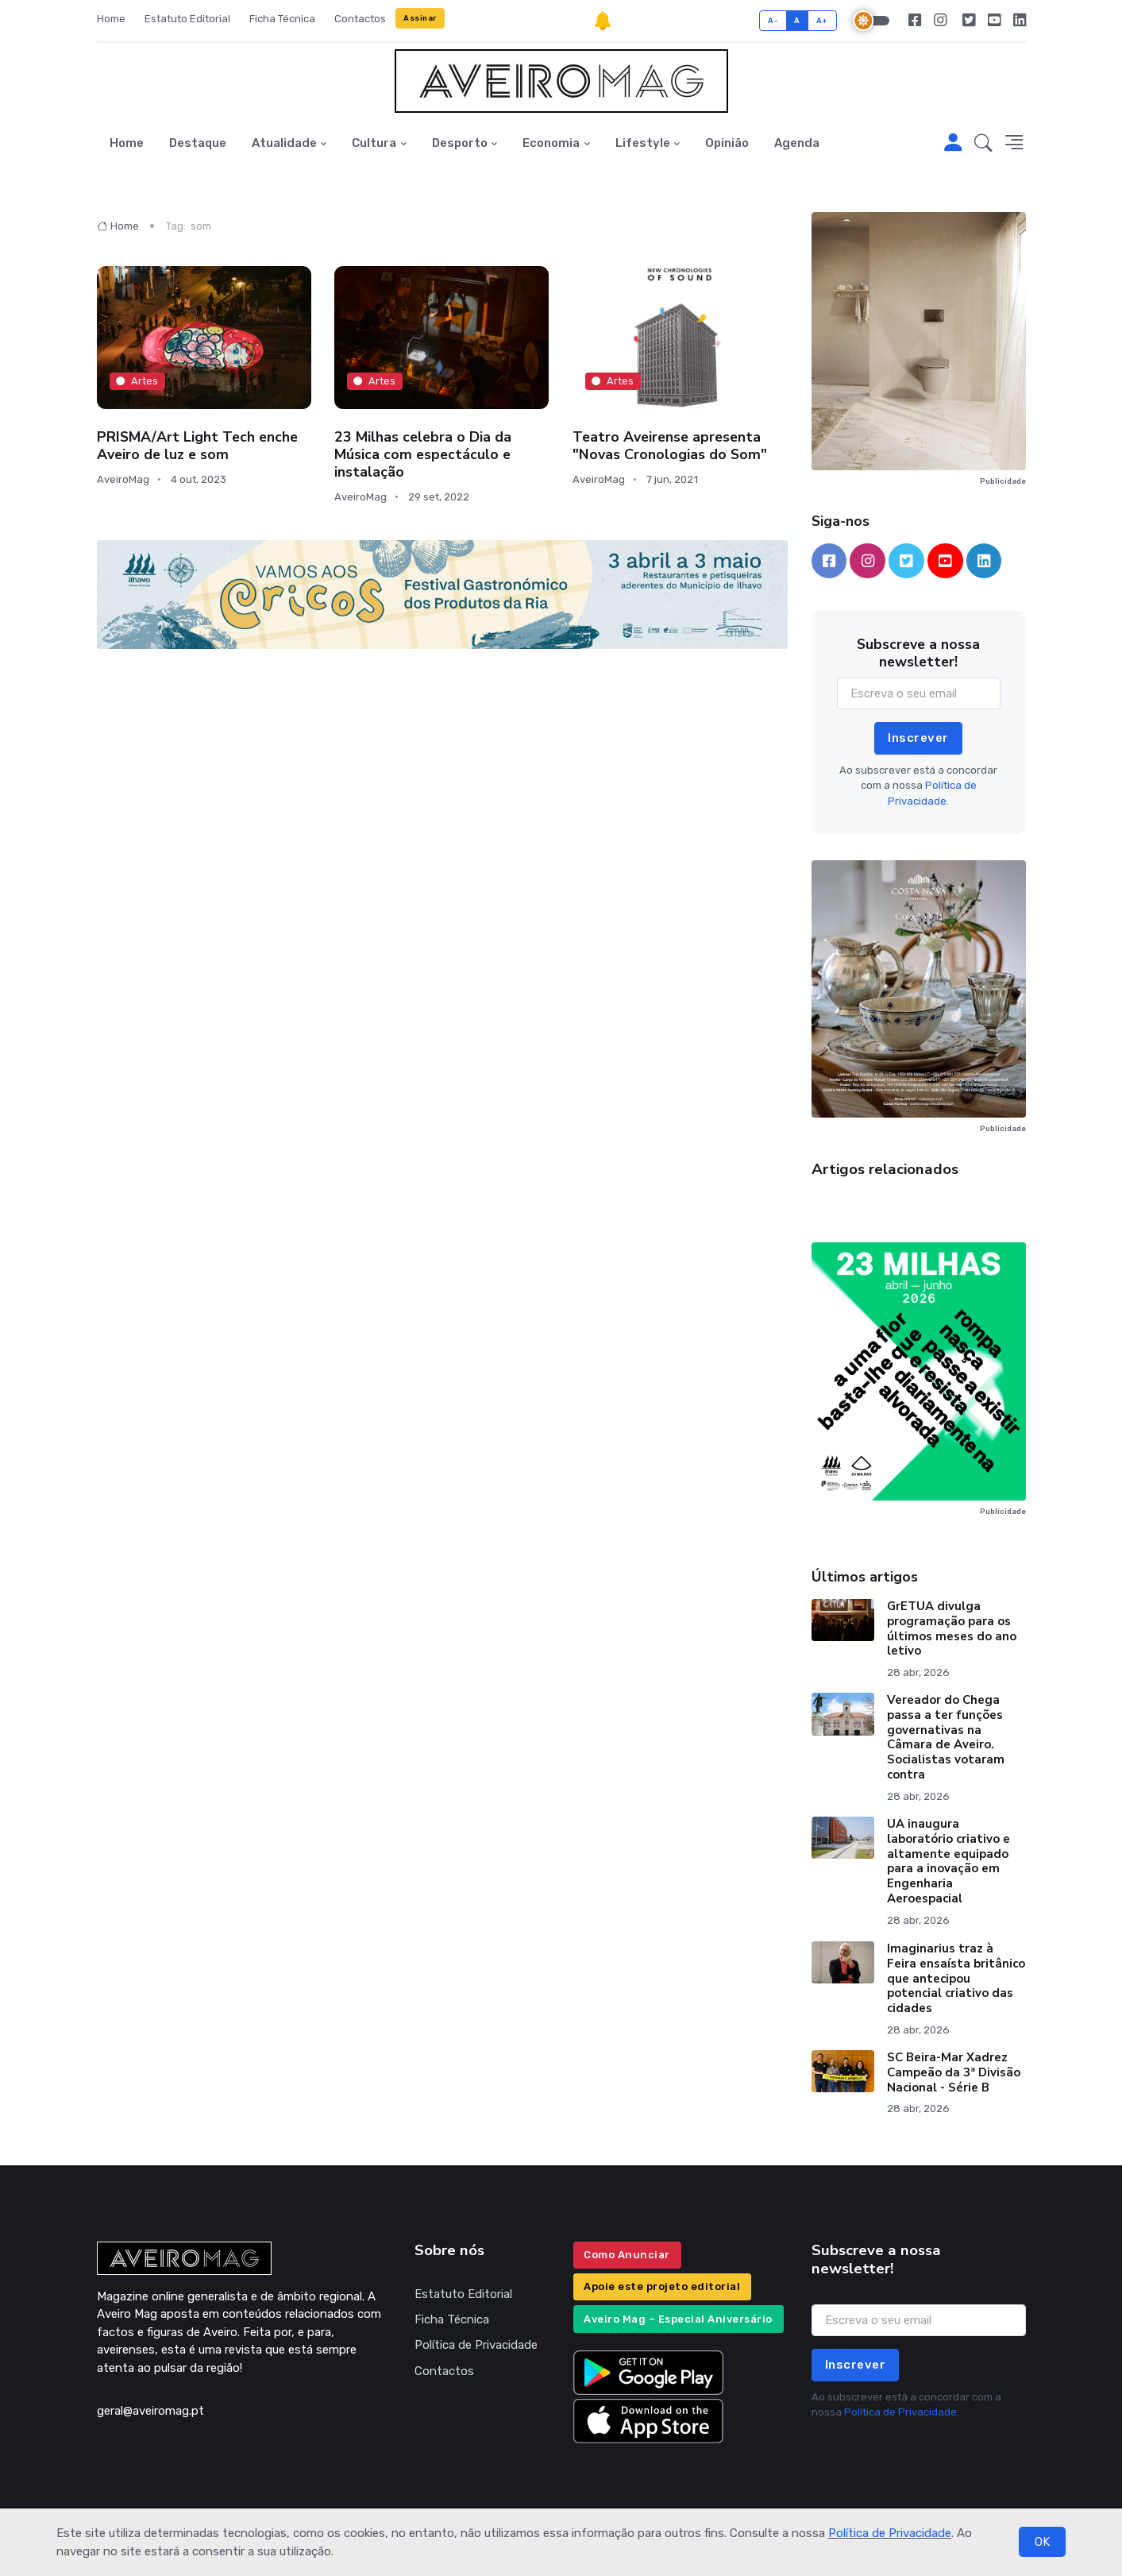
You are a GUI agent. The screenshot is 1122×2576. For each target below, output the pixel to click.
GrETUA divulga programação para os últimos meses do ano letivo (951, 1628)
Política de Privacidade (889, 2533)
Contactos (360, 19)
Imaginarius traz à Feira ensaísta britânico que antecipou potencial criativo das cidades (956, 1978)
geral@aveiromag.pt (150, 2411)
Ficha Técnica (282, 19)
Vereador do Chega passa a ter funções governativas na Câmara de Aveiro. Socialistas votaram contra (945, 1737)
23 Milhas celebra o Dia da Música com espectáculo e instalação (422, 454)
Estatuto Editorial (187, 19)
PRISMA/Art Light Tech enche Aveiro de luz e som (197, 445)
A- (773, 20)
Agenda (796, 143)
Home (111, 19)
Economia (551, 143)
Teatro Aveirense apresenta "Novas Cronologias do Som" (670, 445)
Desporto (460, 143)
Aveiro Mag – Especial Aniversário (678, 2319)
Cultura (374, 143)
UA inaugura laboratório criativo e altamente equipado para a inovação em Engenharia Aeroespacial (948, 1861)
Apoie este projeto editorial (662, 2286)
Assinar (420, 18)
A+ (822, 20)
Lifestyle (642, 143)
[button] (983, 143)
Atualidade (284, 143)
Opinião (727, 143)
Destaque (197, 143)
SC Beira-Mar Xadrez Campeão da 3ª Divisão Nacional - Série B (953, 2072)
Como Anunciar (627, 2255)
